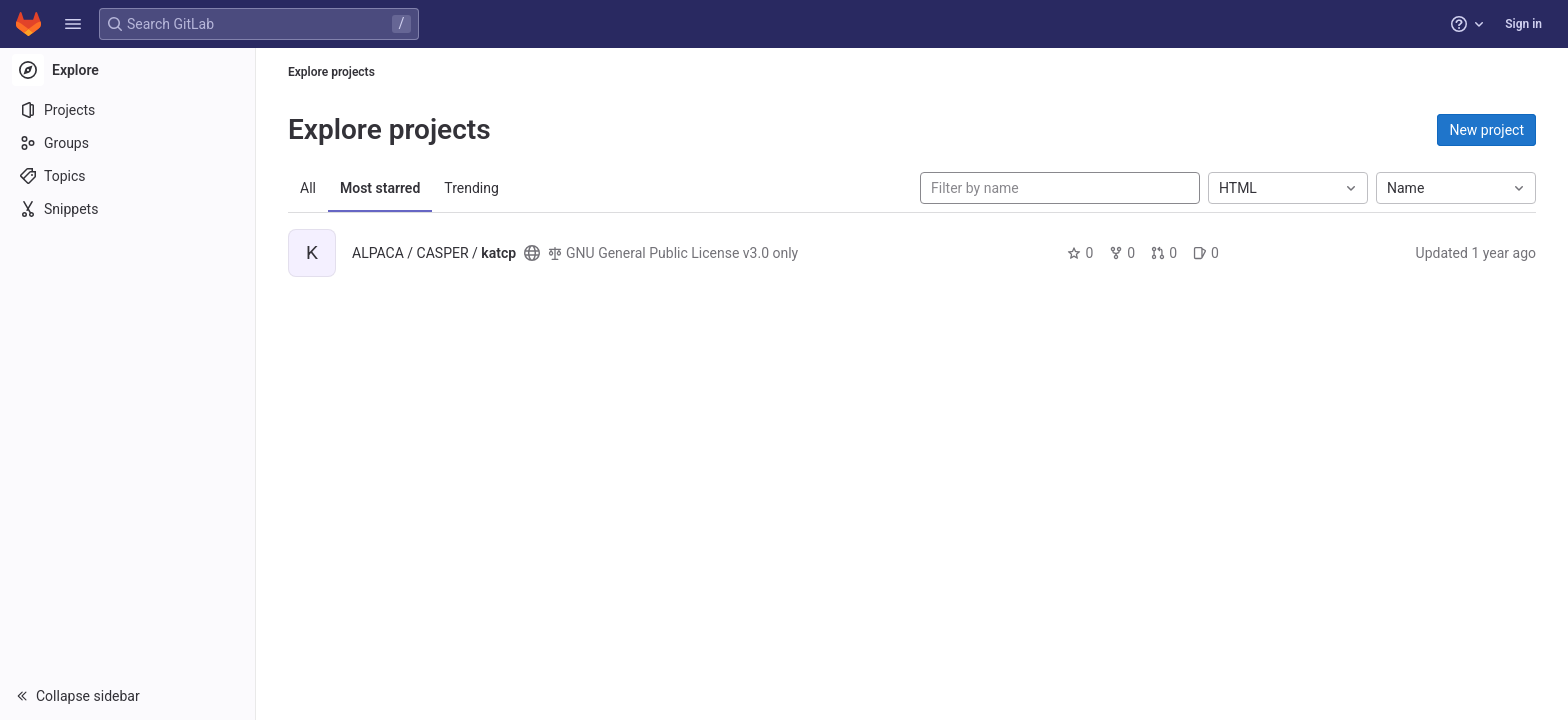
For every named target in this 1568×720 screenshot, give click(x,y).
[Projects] (127, 110)
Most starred (380, 188)
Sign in (1523, 24)
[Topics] (127, 176)
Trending (471, 188)
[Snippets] (127, 209)
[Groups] (127, 143)
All (308, 188)
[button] (73, 24)
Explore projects (331, 72)
